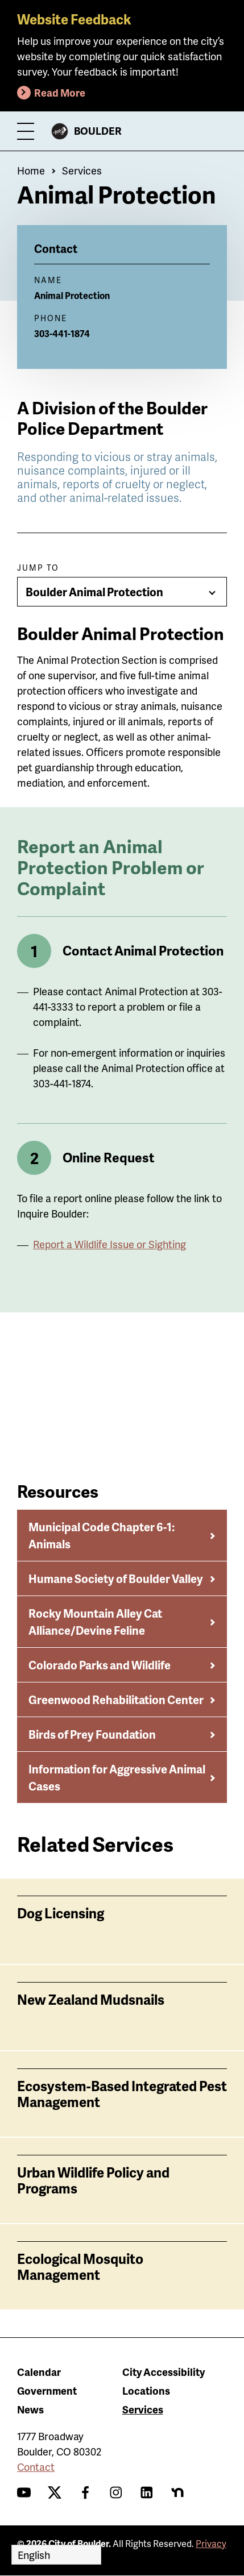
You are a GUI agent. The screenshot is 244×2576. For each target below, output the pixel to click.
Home (31, 170)
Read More (59, 92)
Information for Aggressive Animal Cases (116, 1777)
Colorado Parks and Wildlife (99, 1665)
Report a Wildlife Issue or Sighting (109, 1244)
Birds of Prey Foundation (92, 1734)
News (30, 2409)
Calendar (39, 2372)
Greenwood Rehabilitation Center (116, 1699)
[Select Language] (56, 2555)
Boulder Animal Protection (94, 592)
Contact (36, 2466)
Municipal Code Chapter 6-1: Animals (101, 1535)
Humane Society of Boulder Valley (115, 1578)
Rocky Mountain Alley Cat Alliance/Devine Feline (95, 1621)
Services (82, 170)
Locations (146, 2390)
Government (47, 2390)
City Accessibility (163, 2372)
